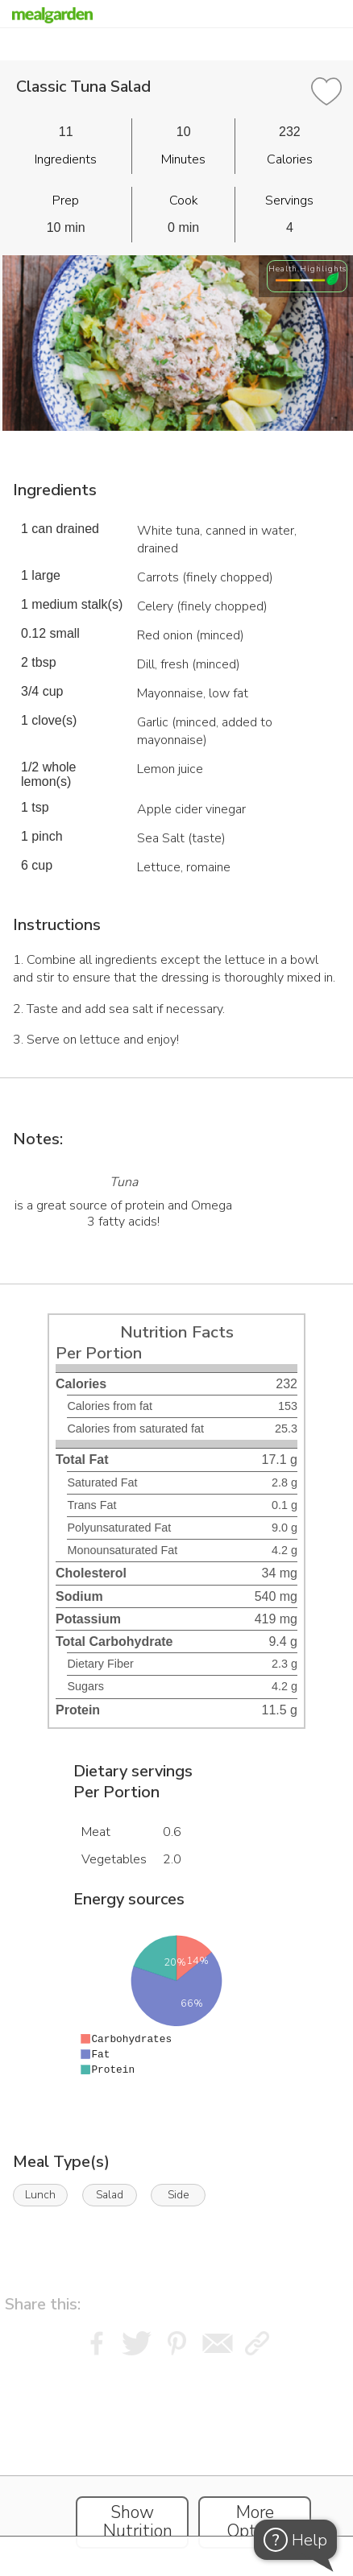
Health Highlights (307, 268)
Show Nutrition (137, 2522)
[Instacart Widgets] (176, 2461)
